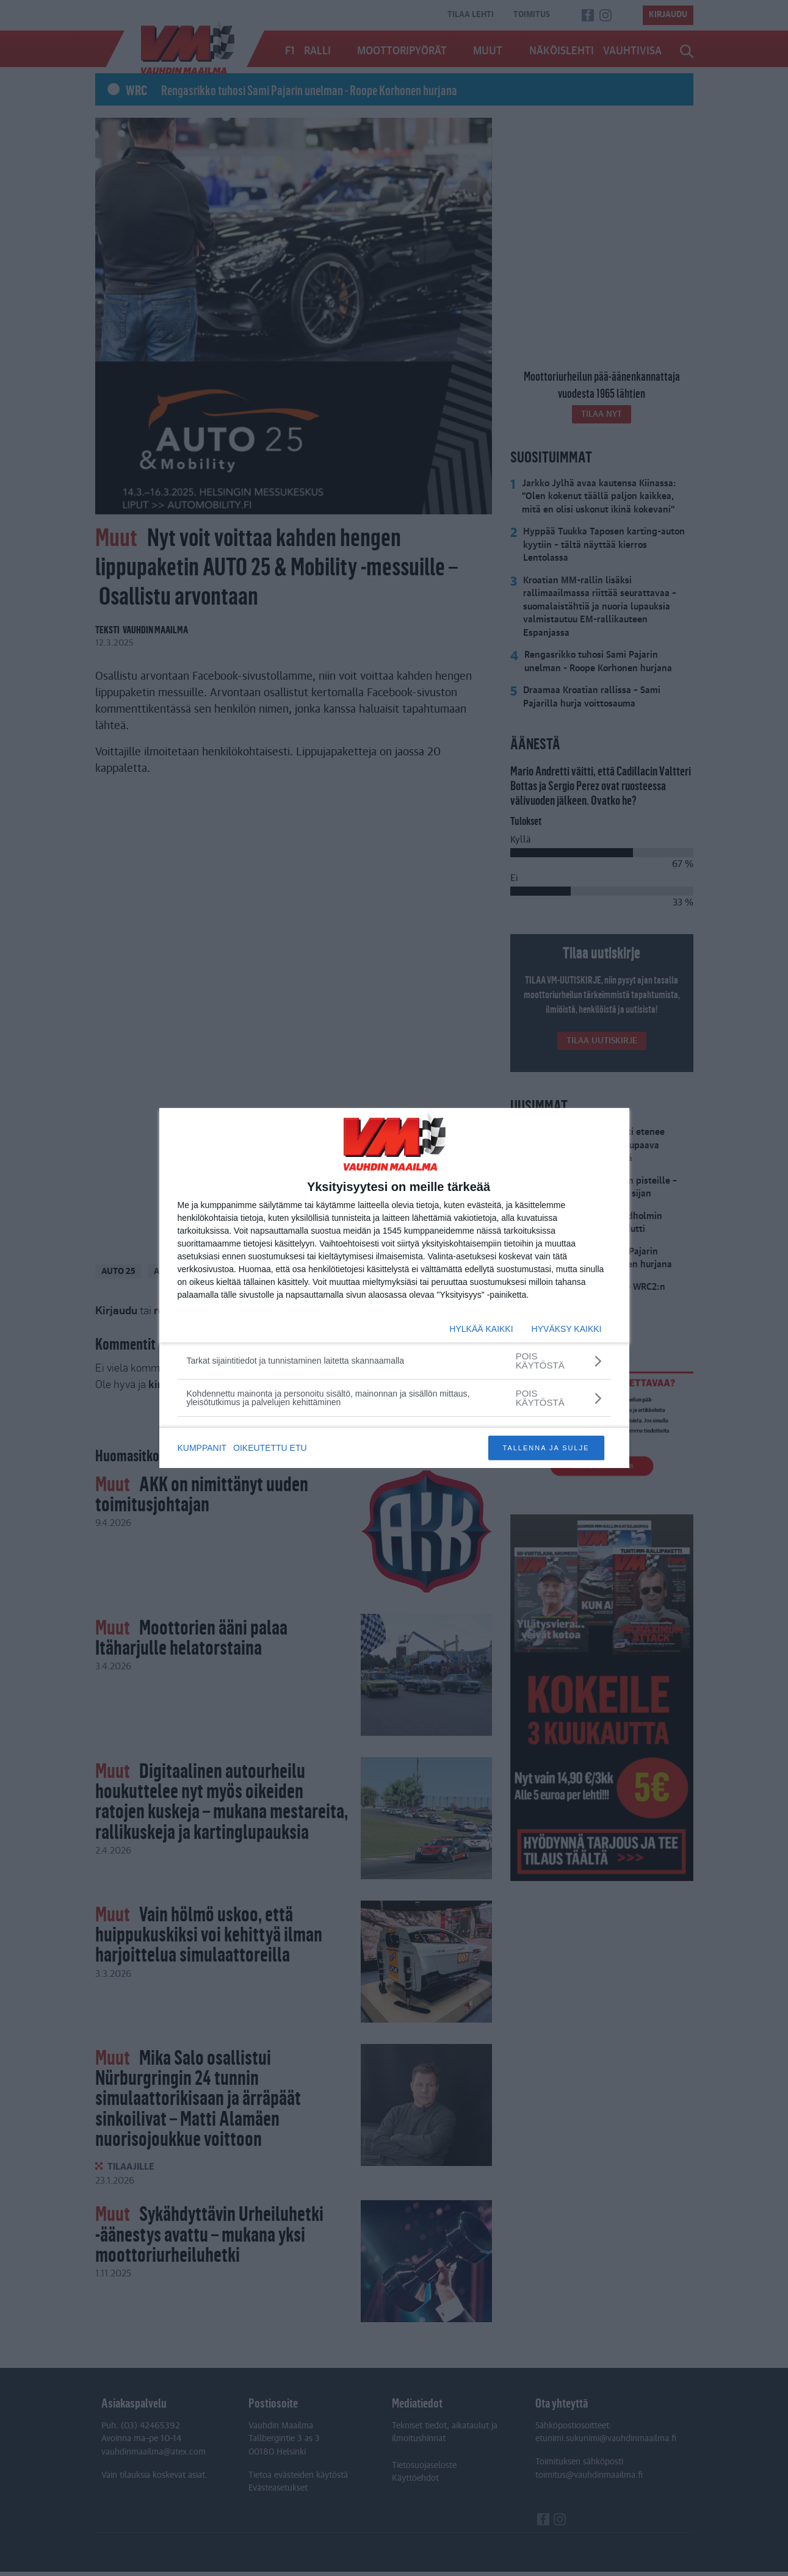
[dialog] (394, 1288)
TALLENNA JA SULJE (545, 1448)
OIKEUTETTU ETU (272, 1448)
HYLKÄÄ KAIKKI (481, 1329)
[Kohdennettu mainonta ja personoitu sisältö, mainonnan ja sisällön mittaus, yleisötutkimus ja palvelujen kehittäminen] (394, 1398)
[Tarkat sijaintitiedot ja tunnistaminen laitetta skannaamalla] (394, 1360)
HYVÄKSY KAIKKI (567, 1329)
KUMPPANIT (202, 1448)
